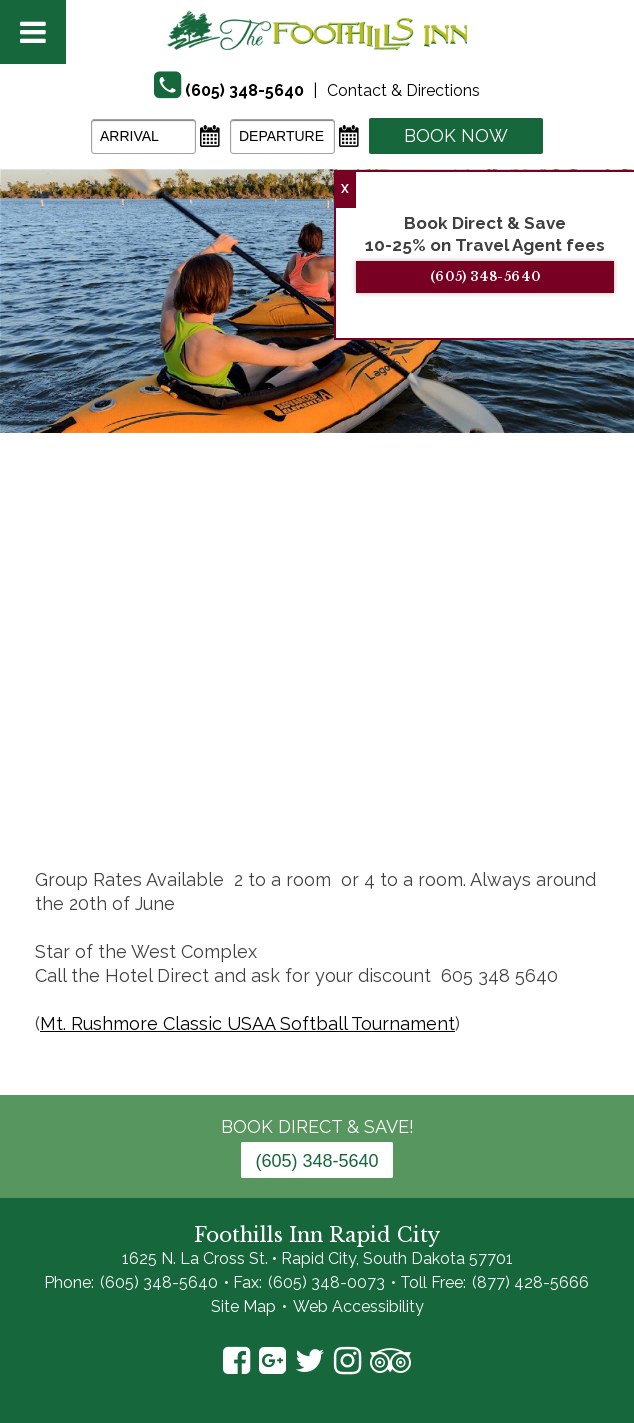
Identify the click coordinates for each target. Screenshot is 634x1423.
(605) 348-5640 (503, 276)
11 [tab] (347, 777)
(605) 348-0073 (326, 1282)
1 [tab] (47, 777)
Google (272, 1361)
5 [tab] (167, 777)
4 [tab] (137, 777)
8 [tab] (257, 777)
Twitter (310, 1361)
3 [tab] (107, 777)
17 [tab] (527, 777)
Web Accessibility (358, 1306)
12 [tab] (377, 777)
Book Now (456, 135)
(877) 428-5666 (530, 1282)
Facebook (236, 1361)
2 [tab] (77, 777)
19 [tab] (587, 777)
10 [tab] (317, 777)
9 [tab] (287, 777)
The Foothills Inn (317, 30)
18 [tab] (557, 777)
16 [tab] (497, 777)
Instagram (347, 1361)
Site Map (243, 1306)
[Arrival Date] (143, 136)
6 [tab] (197, 777)
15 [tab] (467, 777)
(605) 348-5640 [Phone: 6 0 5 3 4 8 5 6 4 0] (316, 1161)
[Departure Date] (282, 136)
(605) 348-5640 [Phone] (244, 90)
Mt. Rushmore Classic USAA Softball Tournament (247, 1023)
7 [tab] (227, 777)
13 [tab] (407, 777)
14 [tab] (437, 777)
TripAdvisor (390, 1361)
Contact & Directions (403, 90)
